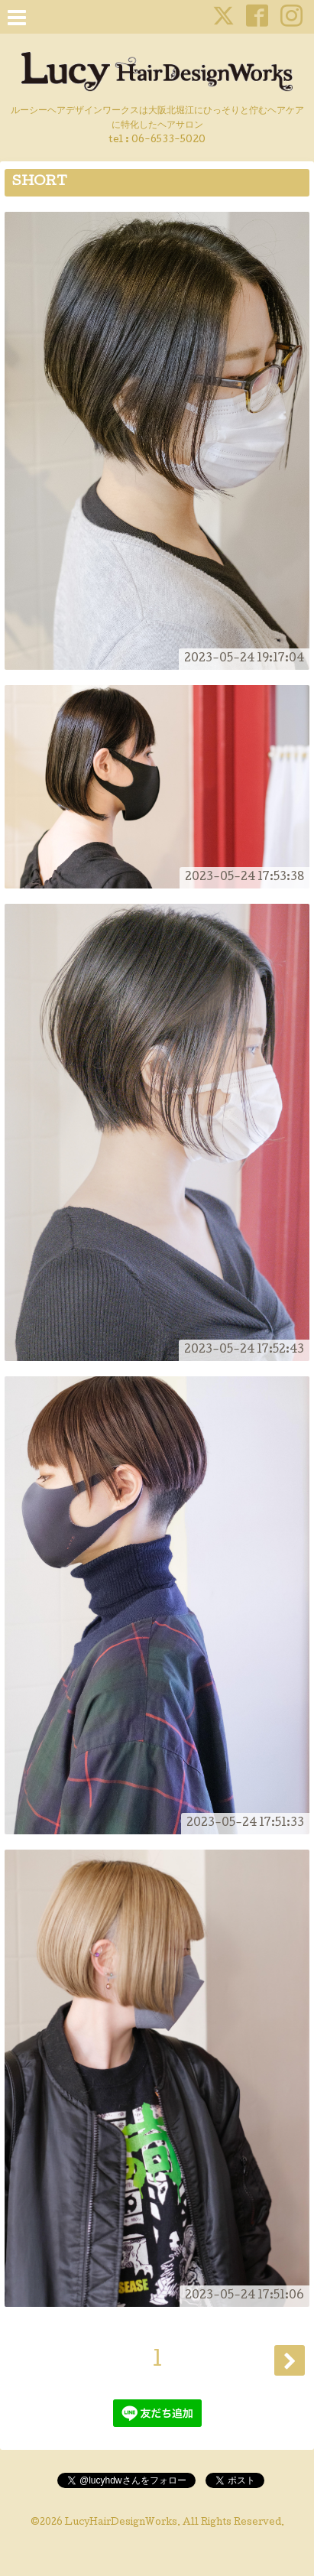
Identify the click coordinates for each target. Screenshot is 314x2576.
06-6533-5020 (168, 140)
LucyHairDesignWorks (121, 2523)
